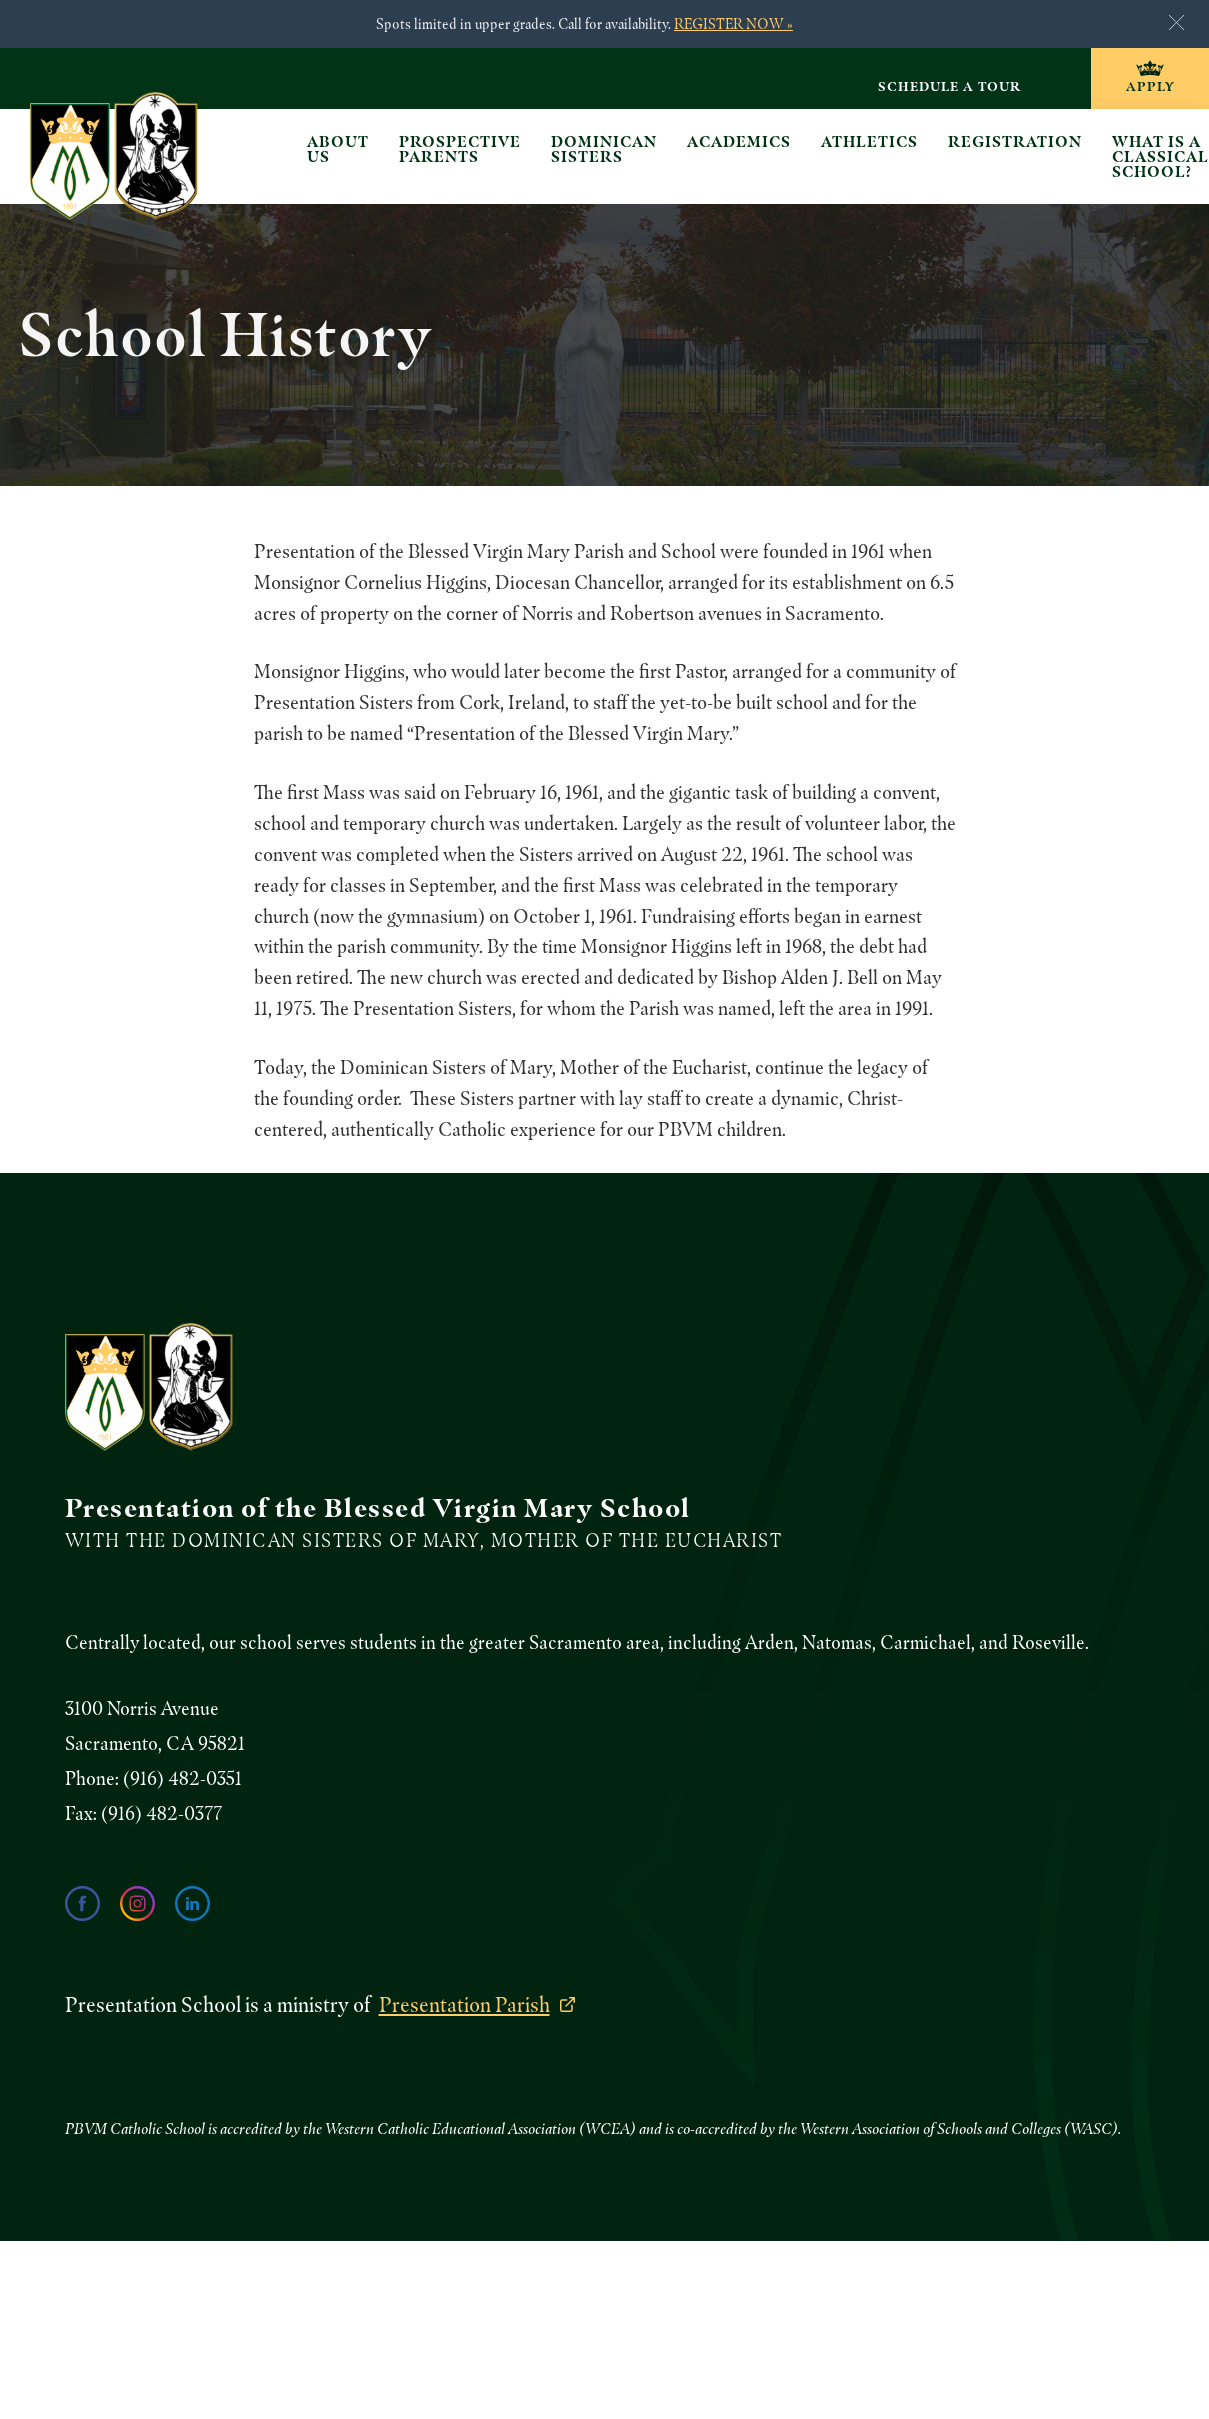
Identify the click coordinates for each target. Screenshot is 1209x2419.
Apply (1150, 86)
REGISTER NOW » (733, 23)
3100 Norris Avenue (142, 1708)
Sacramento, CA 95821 (155, 1743)
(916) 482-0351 (182, 1778)
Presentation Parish (464, 2004)
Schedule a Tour (949, 86)
